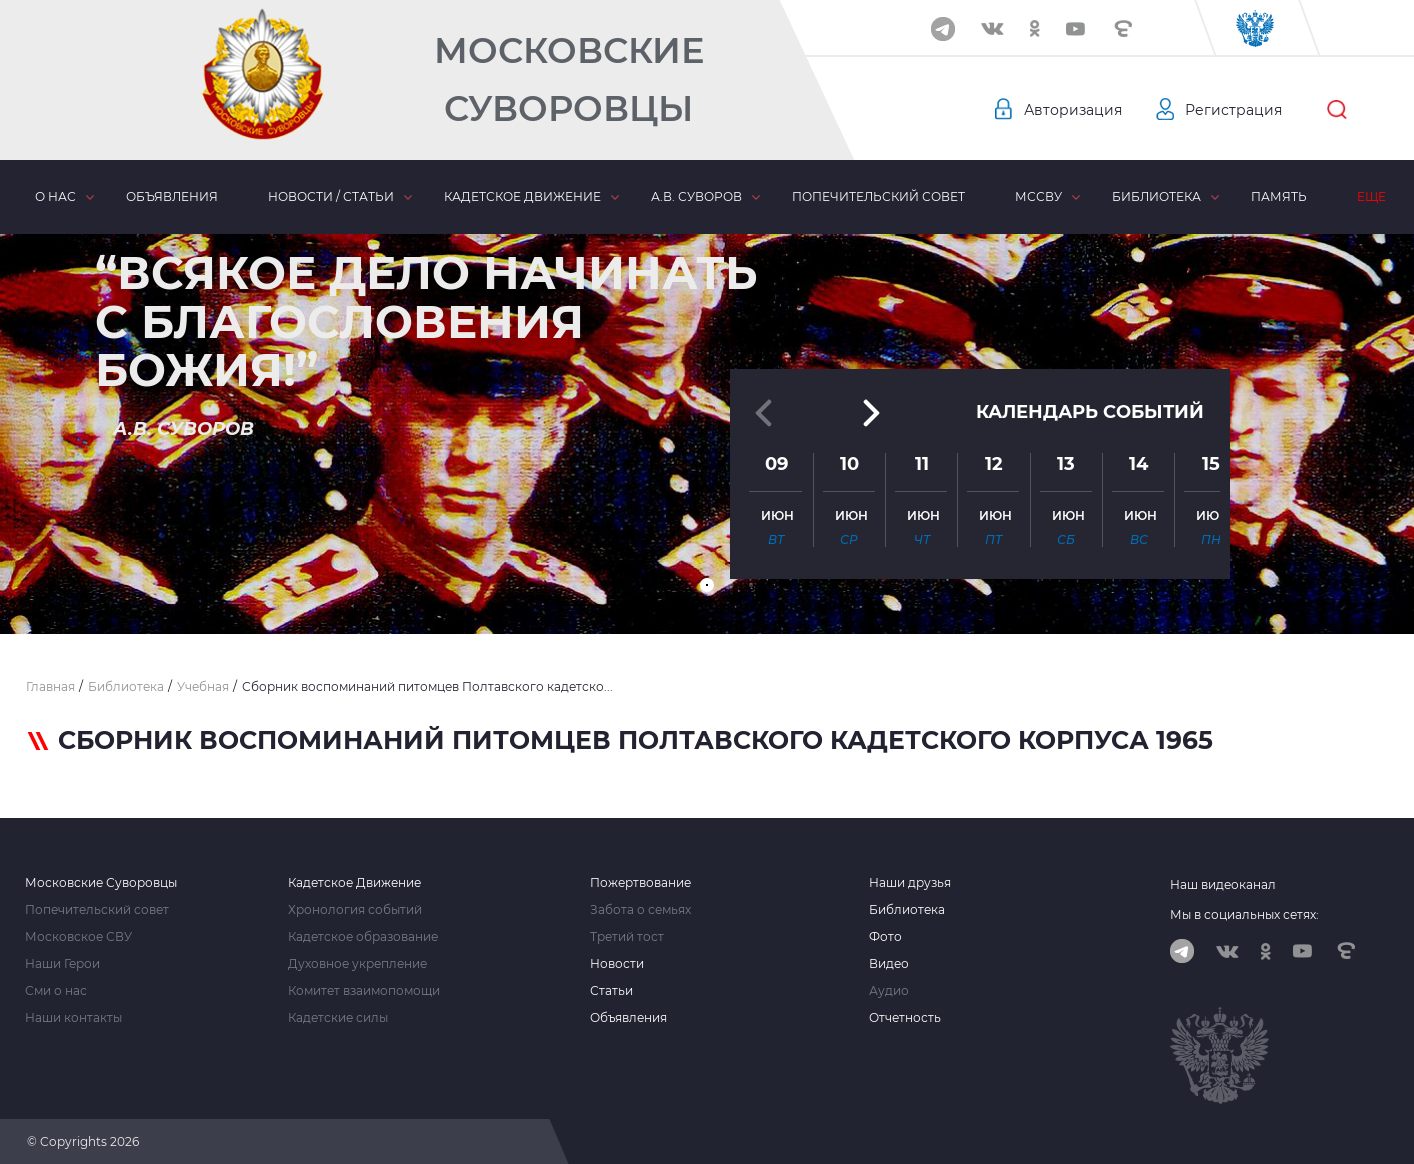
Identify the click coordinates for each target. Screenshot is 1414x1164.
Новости (617, 964)
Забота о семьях (640, 910)
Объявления (172, 196)
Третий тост (627, 937)
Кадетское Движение (354, 883)
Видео (889, 964)
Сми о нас (56, 991)
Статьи (611, 991)
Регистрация (1233, 110)
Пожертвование (640, 883)
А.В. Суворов (696, 196)
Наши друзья (910, 883)
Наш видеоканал (1223, 884)
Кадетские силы (338, 1018)
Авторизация (1073, 110)
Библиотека (1156, 196)
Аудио (889, 991)
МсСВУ (1038, 196)
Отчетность (905, 1018)
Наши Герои (62, 964)
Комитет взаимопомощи (364, 991)
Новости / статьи (331, 196)
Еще (1371, 196)
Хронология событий (355, 910)
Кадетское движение (522, 196)
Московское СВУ (78, 937)
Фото (885, 937)
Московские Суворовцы (569, 79)
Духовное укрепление (357, 964)
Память (1279, 196)
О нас (55, 196)
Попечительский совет (878, 196)
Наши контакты (73, 1018)
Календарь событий (1090, 412)
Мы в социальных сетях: (1244, 914)
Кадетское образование (363, 937)
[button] (707, 585)
